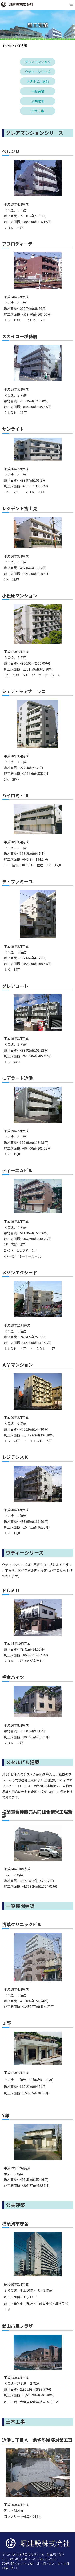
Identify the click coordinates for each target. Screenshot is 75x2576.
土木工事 (37, 110)
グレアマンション (37, 61)
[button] (64, 5)
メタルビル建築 (37, 81)
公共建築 (37, 101)
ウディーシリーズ (37, 71)
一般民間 (37, 91)
